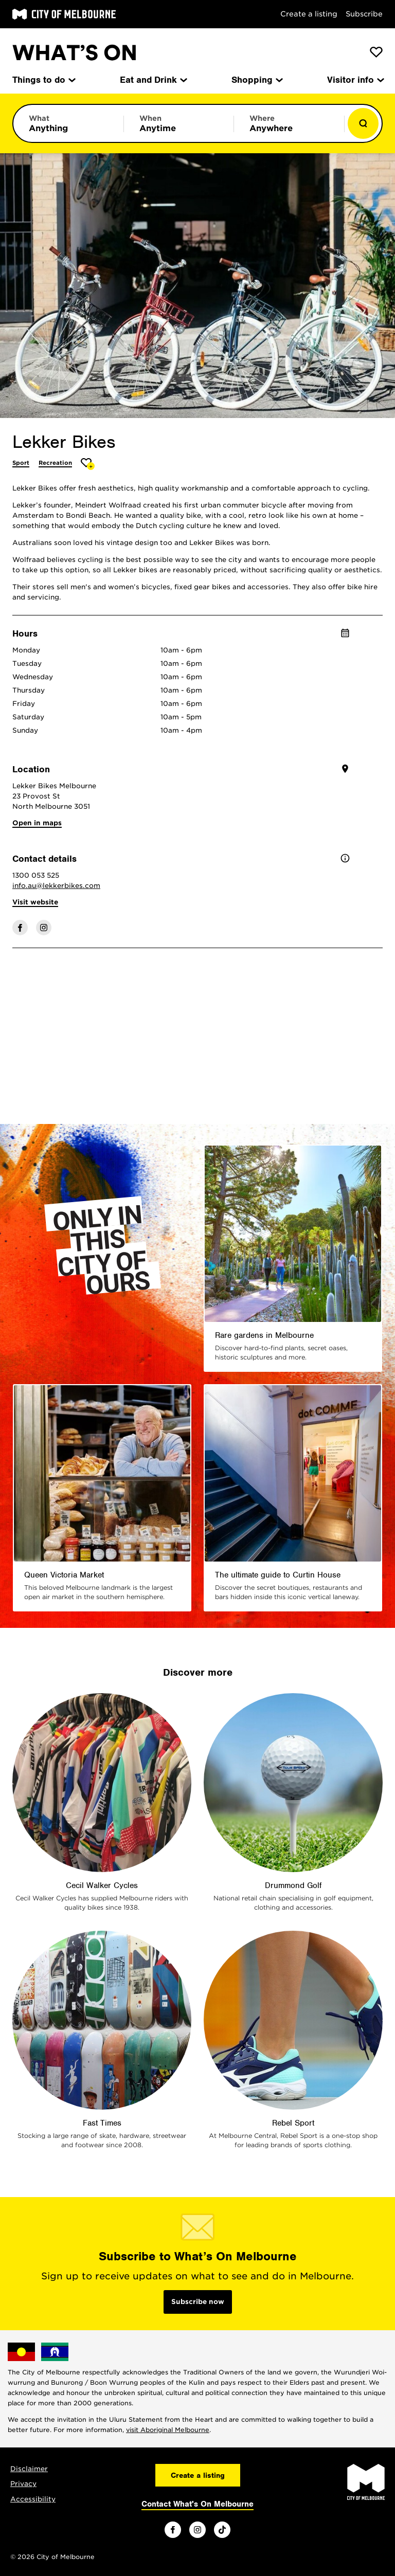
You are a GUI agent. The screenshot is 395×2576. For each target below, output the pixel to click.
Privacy (23, 2484)
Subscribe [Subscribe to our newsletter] (364, 14)
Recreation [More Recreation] (55, 462)
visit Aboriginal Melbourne (167, 2430)
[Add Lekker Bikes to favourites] (88, 464)
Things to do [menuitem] (43, 79)
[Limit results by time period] (179, 123)
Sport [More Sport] (20, 462)
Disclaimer (29, 2469)
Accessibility (33, 2499)
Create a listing (308, 14)
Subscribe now (197, 2302)
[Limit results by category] (68, 123)
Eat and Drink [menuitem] (153, 79)
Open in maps (37, 823)
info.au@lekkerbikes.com (56, 886)
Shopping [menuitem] (256, 79)
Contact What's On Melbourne (197, 2504)
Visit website (35, 902)
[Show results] (363, 123)
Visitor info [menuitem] (355, 79)
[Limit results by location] (289, 123)
